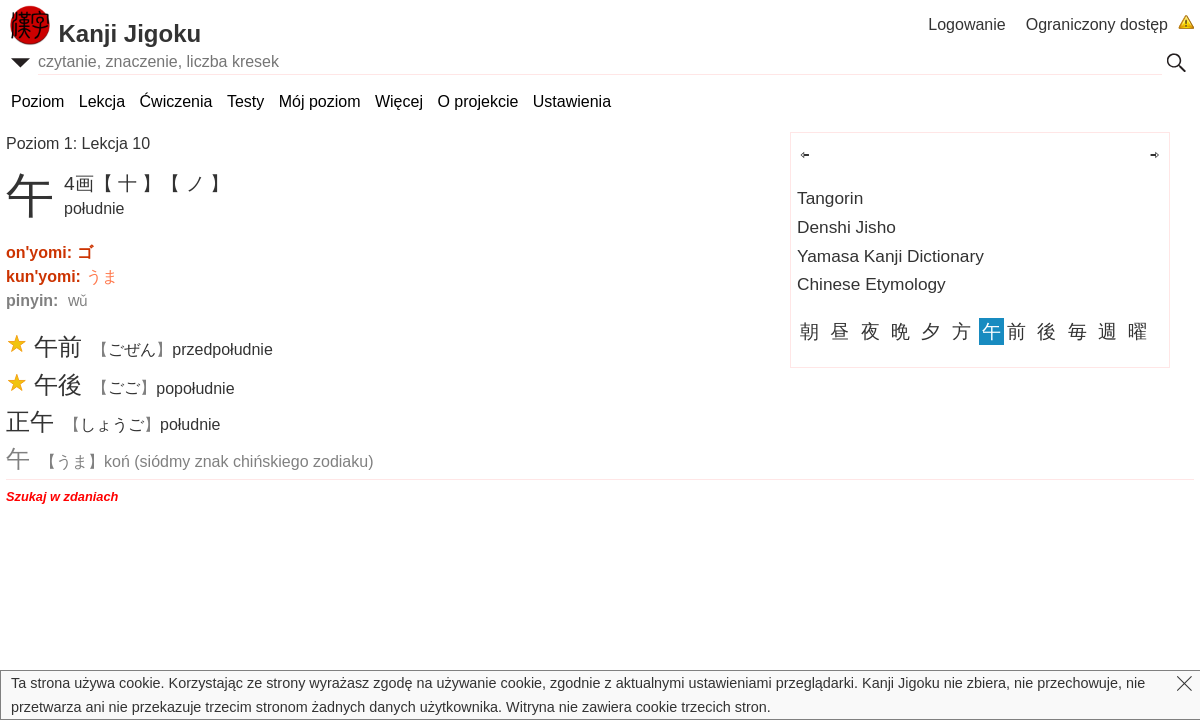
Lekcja (102, 101)
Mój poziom (320, 101)
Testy (245, 101)
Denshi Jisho (846, 227)
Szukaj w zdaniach (62, 496)
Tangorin (830, 198)
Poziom (37, 101)
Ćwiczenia (176, 101)
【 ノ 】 (195, 183)
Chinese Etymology (871, 284)
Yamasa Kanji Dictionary (890, 256)
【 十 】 (128, 183)
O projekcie (477, 101)
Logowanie (966, 24)
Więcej (399, 101)
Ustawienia (572, 101)
